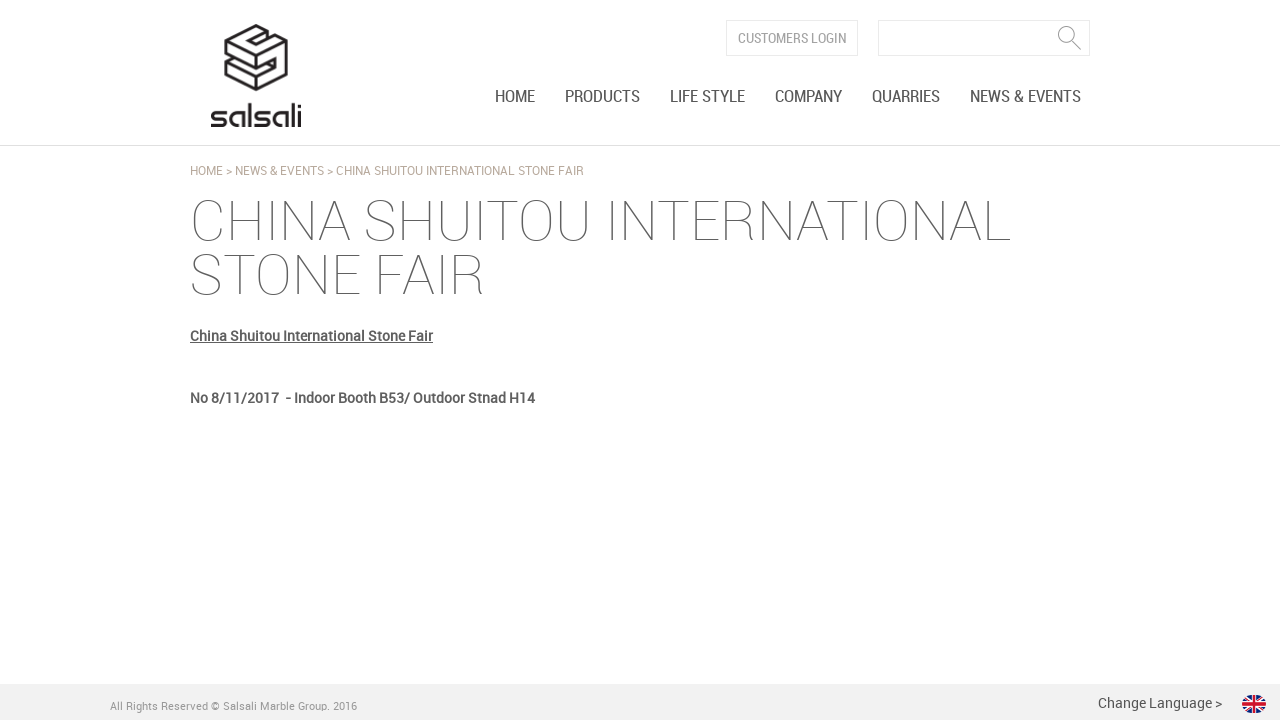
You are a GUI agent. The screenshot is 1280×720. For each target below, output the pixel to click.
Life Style (707, 97)
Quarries (906, 97)
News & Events (1025, 97)
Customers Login (792, 38)
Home (515, 97)
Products (602, 97)
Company (808, 97)
